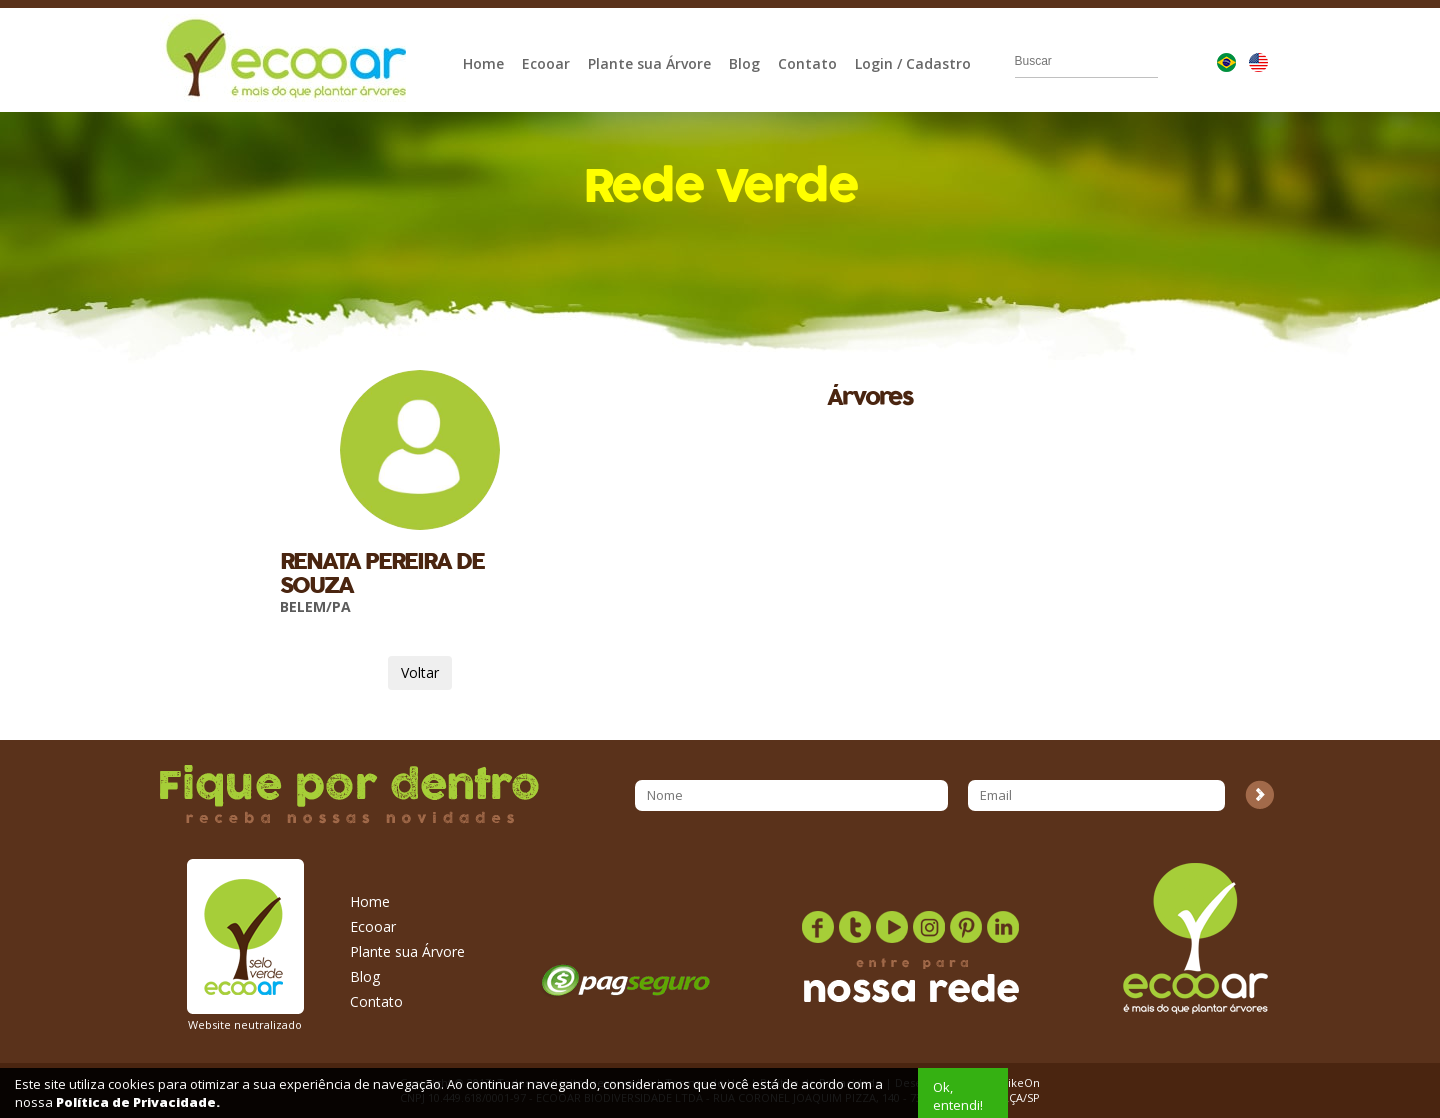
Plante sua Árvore (649, 63)
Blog (744, 63)
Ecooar (546, 63)
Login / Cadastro (913, 63)
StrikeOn (1016, 1082)
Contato (807, 63)
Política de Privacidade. (138, 1102)
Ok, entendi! (958, 1096)
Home (483, 63)
